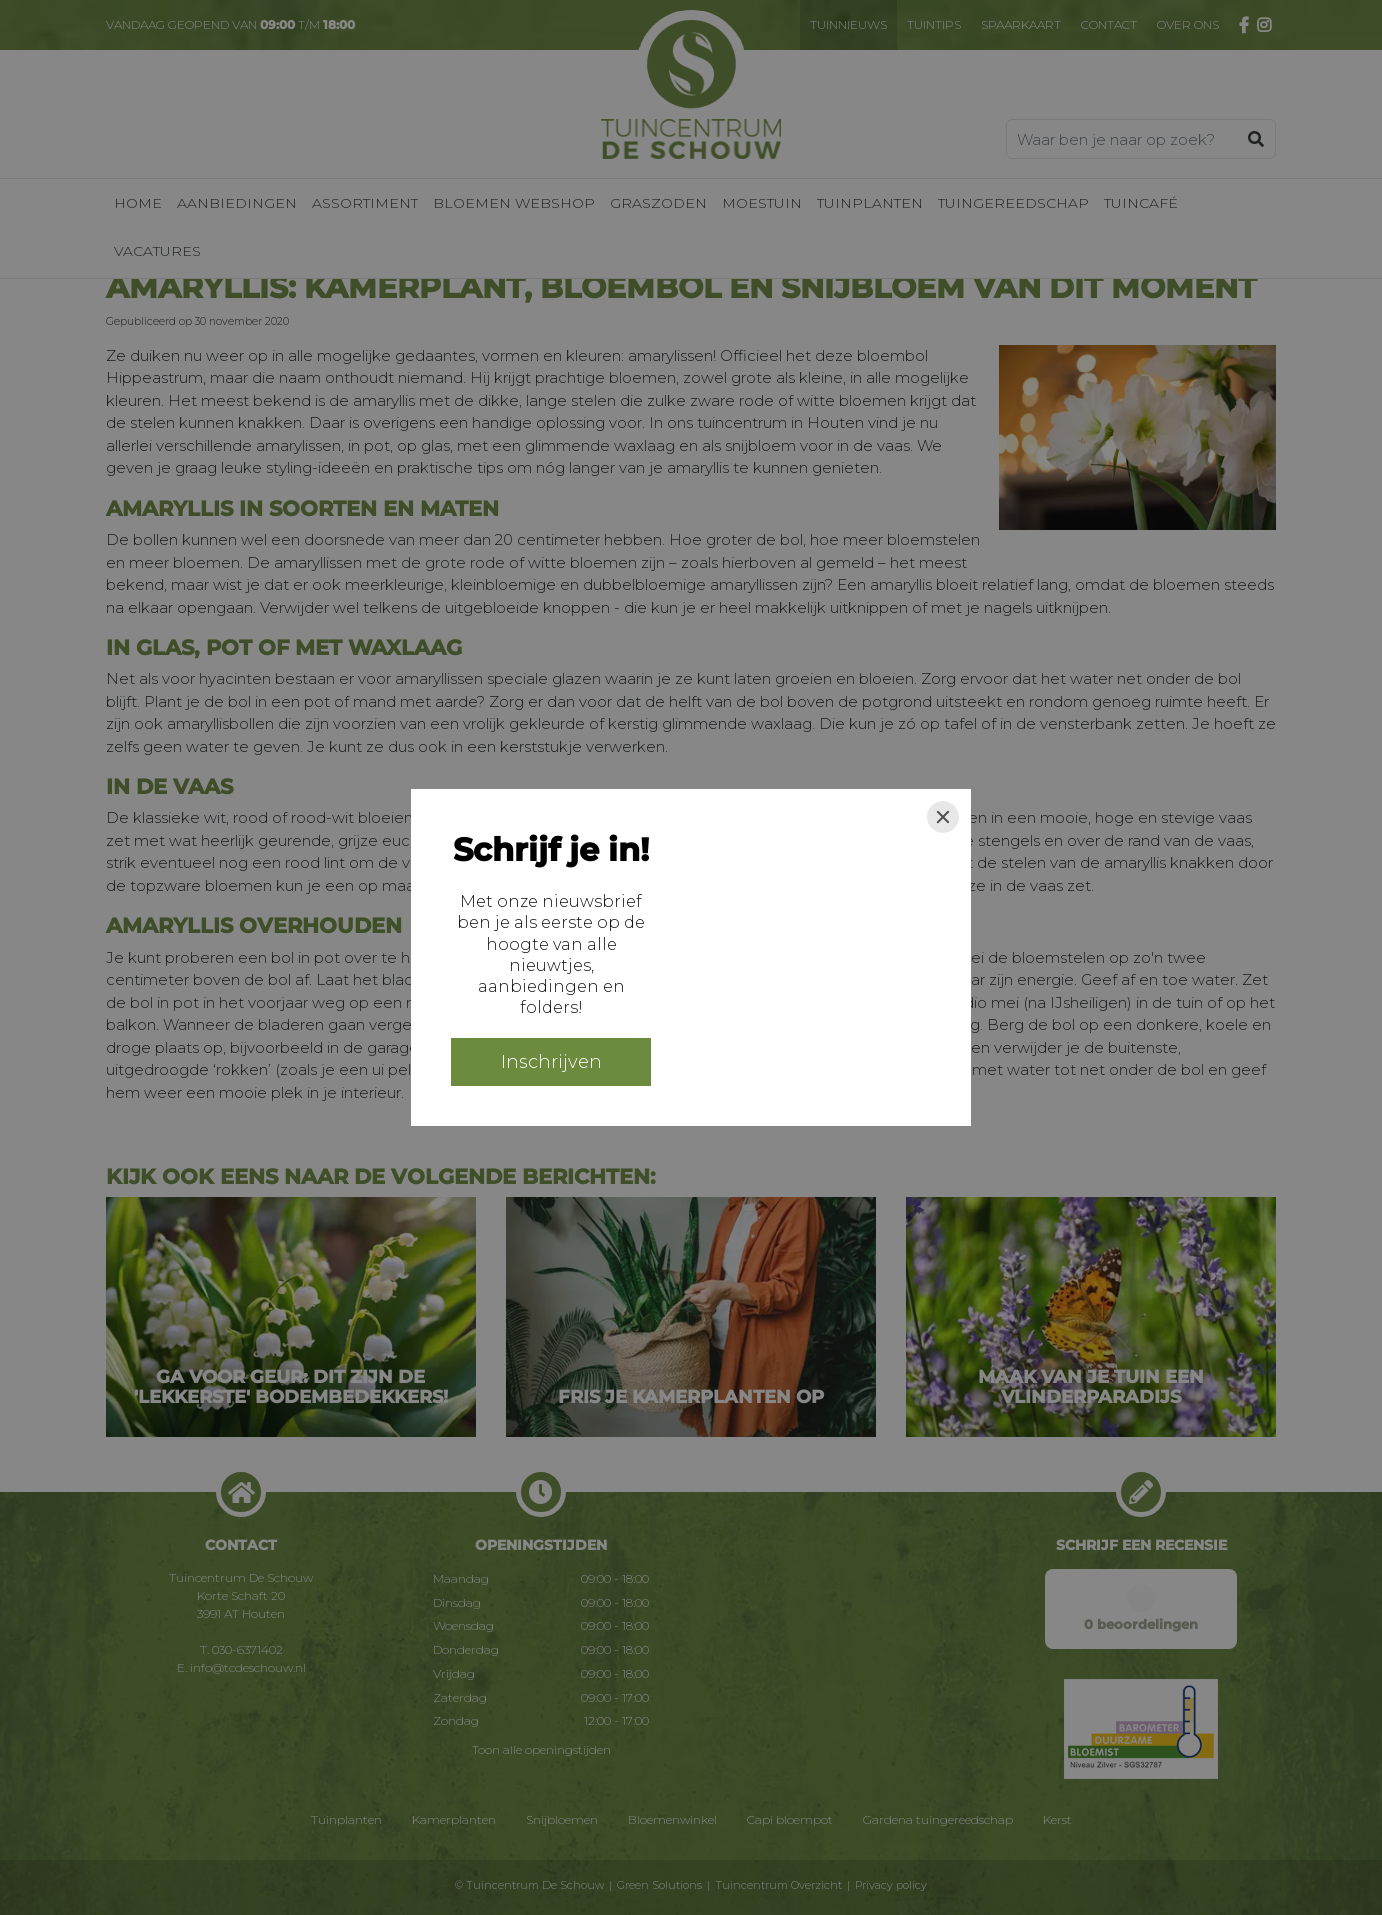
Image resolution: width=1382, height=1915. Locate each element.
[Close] (943, 817)
